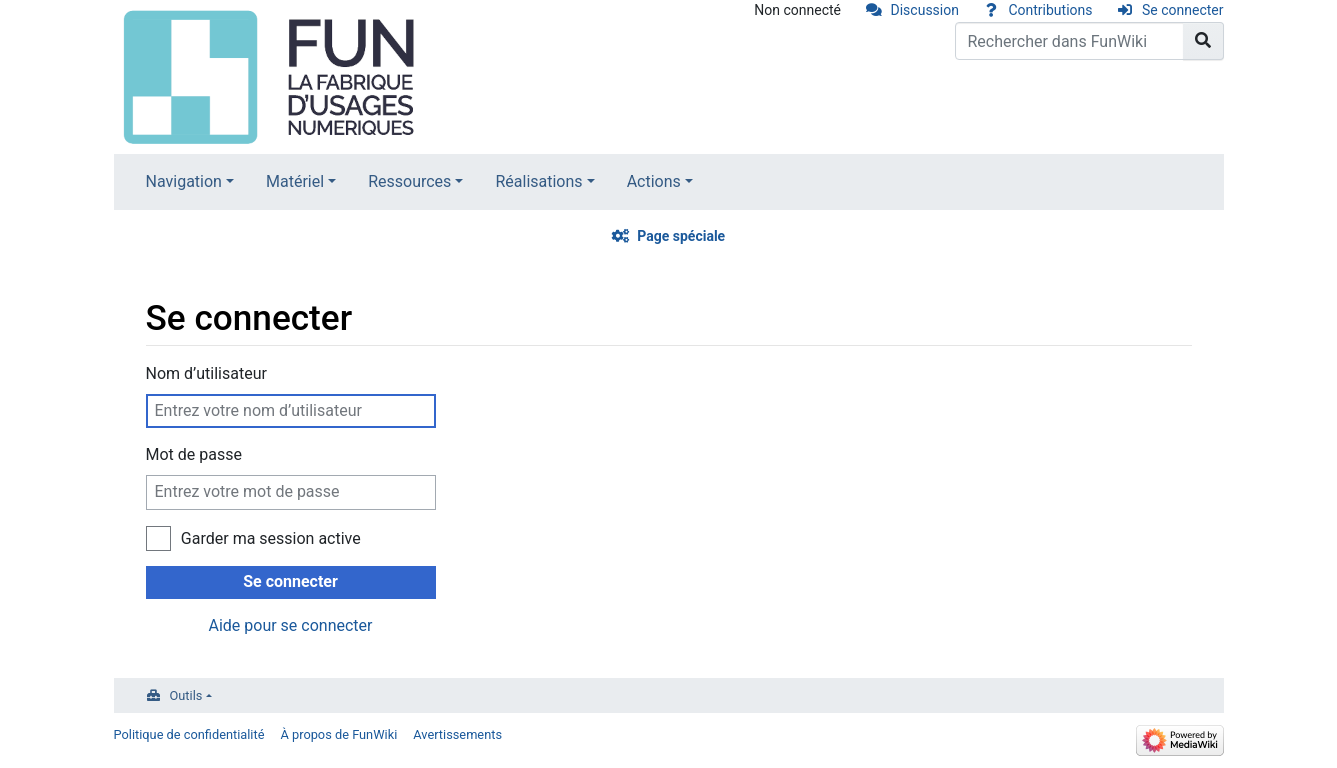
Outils (186, 695)
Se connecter (1182, 10)
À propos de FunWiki (338, 734)
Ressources (409, 181)
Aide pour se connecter (290, 625)
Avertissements (457, 734)
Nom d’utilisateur (206, 373)
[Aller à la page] (1203, 41)
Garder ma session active (271, 538)
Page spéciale (681, 236)
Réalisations (538, 181)
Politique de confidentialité (189, 734)
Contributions (1050, 10)
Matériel (295, 181)
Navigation (184, 181)
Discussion (925, 10)
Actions (654, 181)
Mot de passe (194, 454)
